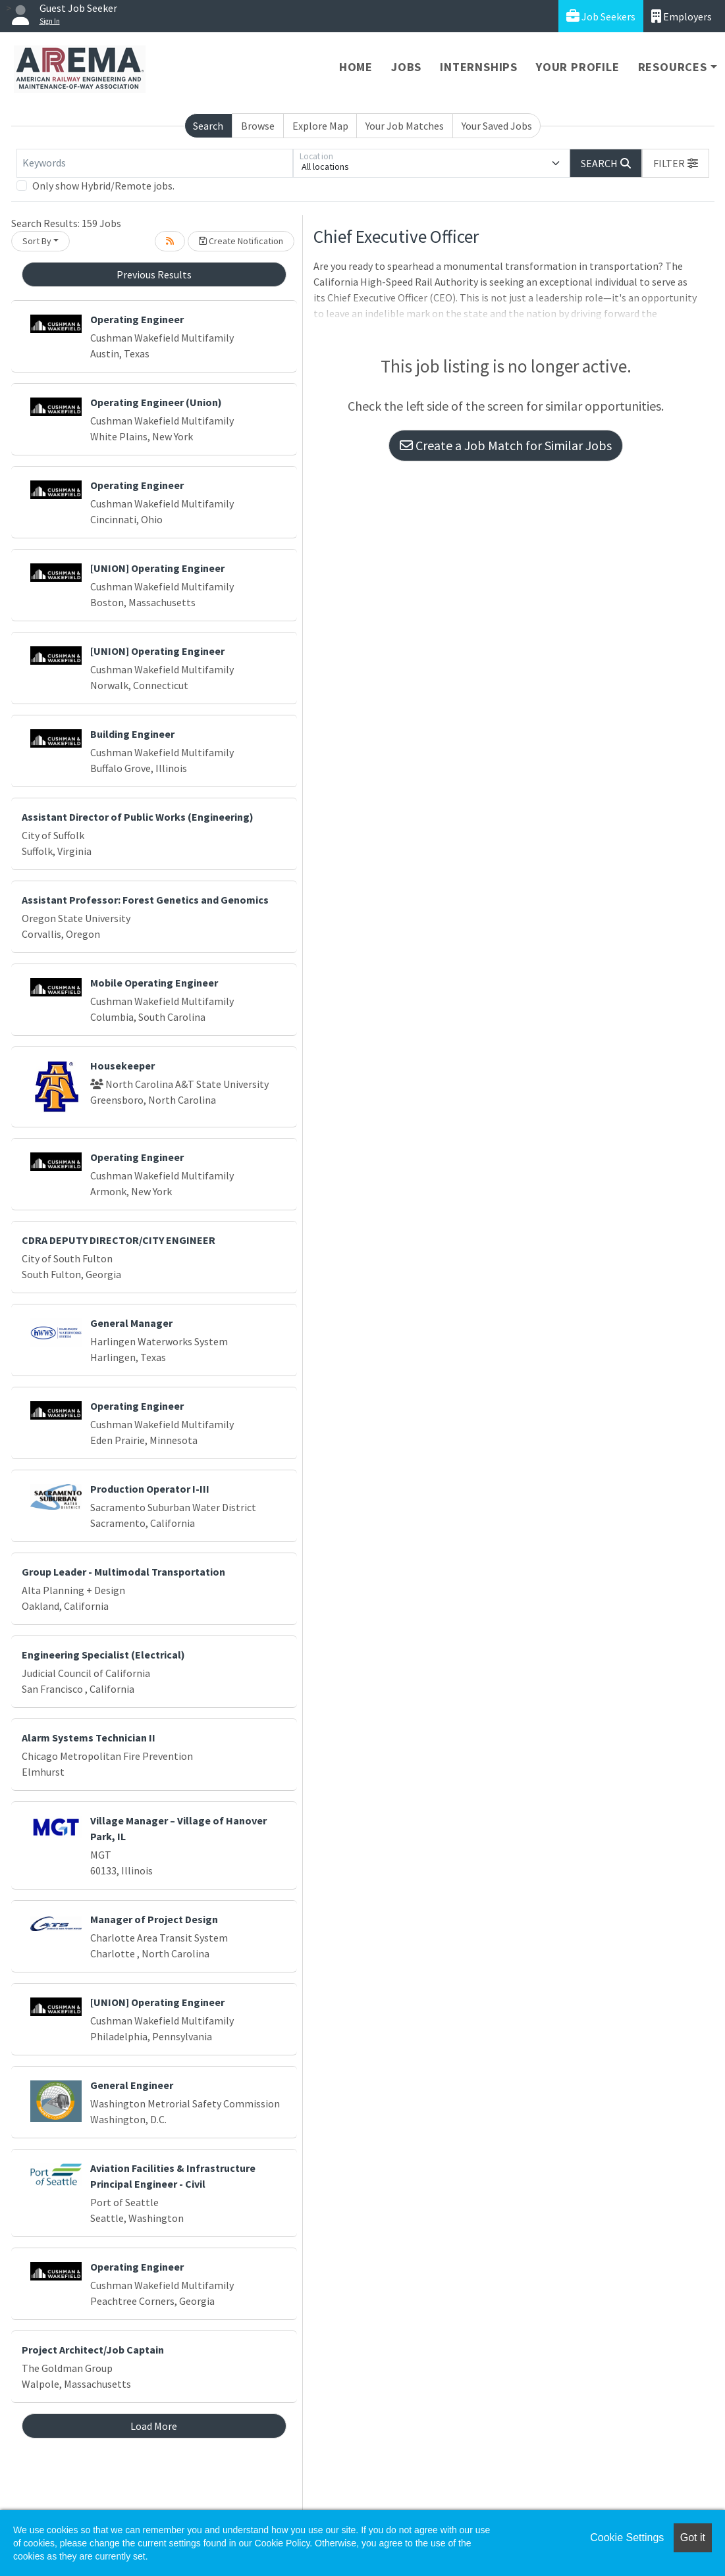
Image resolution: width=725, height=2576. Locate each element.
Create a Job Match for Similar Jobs (506, 445)
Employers (681, 16)
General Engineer (131, 2085)
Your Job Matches (404, 125)
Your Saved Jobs (497, 125)
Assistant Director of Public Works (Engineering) (138, 816)
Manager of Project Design (154, 1919)
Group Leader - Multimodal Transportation (123, 1571)
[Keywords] (154, 163)
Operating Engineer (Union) (156, 402)
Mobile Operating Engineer (154, 982)
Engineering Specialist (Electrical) (103, 1654)
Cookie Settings (627, 2537)
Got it (692, 2537)
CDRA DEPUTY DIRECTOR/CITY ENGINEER (118, 1240)
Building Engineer (132, 733)
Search (208, 125)
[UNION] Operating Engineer (157, 568)
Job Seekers (600, 16)
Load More (153, 2426)
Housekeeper (122, 1065)
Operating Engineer (137, 319)
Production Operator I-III (149, 1488)
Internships (479, 66)
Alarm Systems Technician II (88, 1737)
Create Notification (241, 241)
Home (356, 66)
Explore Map (320, 125)
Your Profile (578, 66)
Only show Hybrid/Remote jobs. (103, 185)
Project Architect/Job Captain (93, 2349)
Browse (258, 125)
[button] (675, 163)
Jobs (406, 66)
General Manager (131, 1322)
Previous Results (154, 274)
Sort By (36, 241)
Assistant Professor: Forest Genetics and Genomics (145, 899)
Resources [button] (672, 66)
